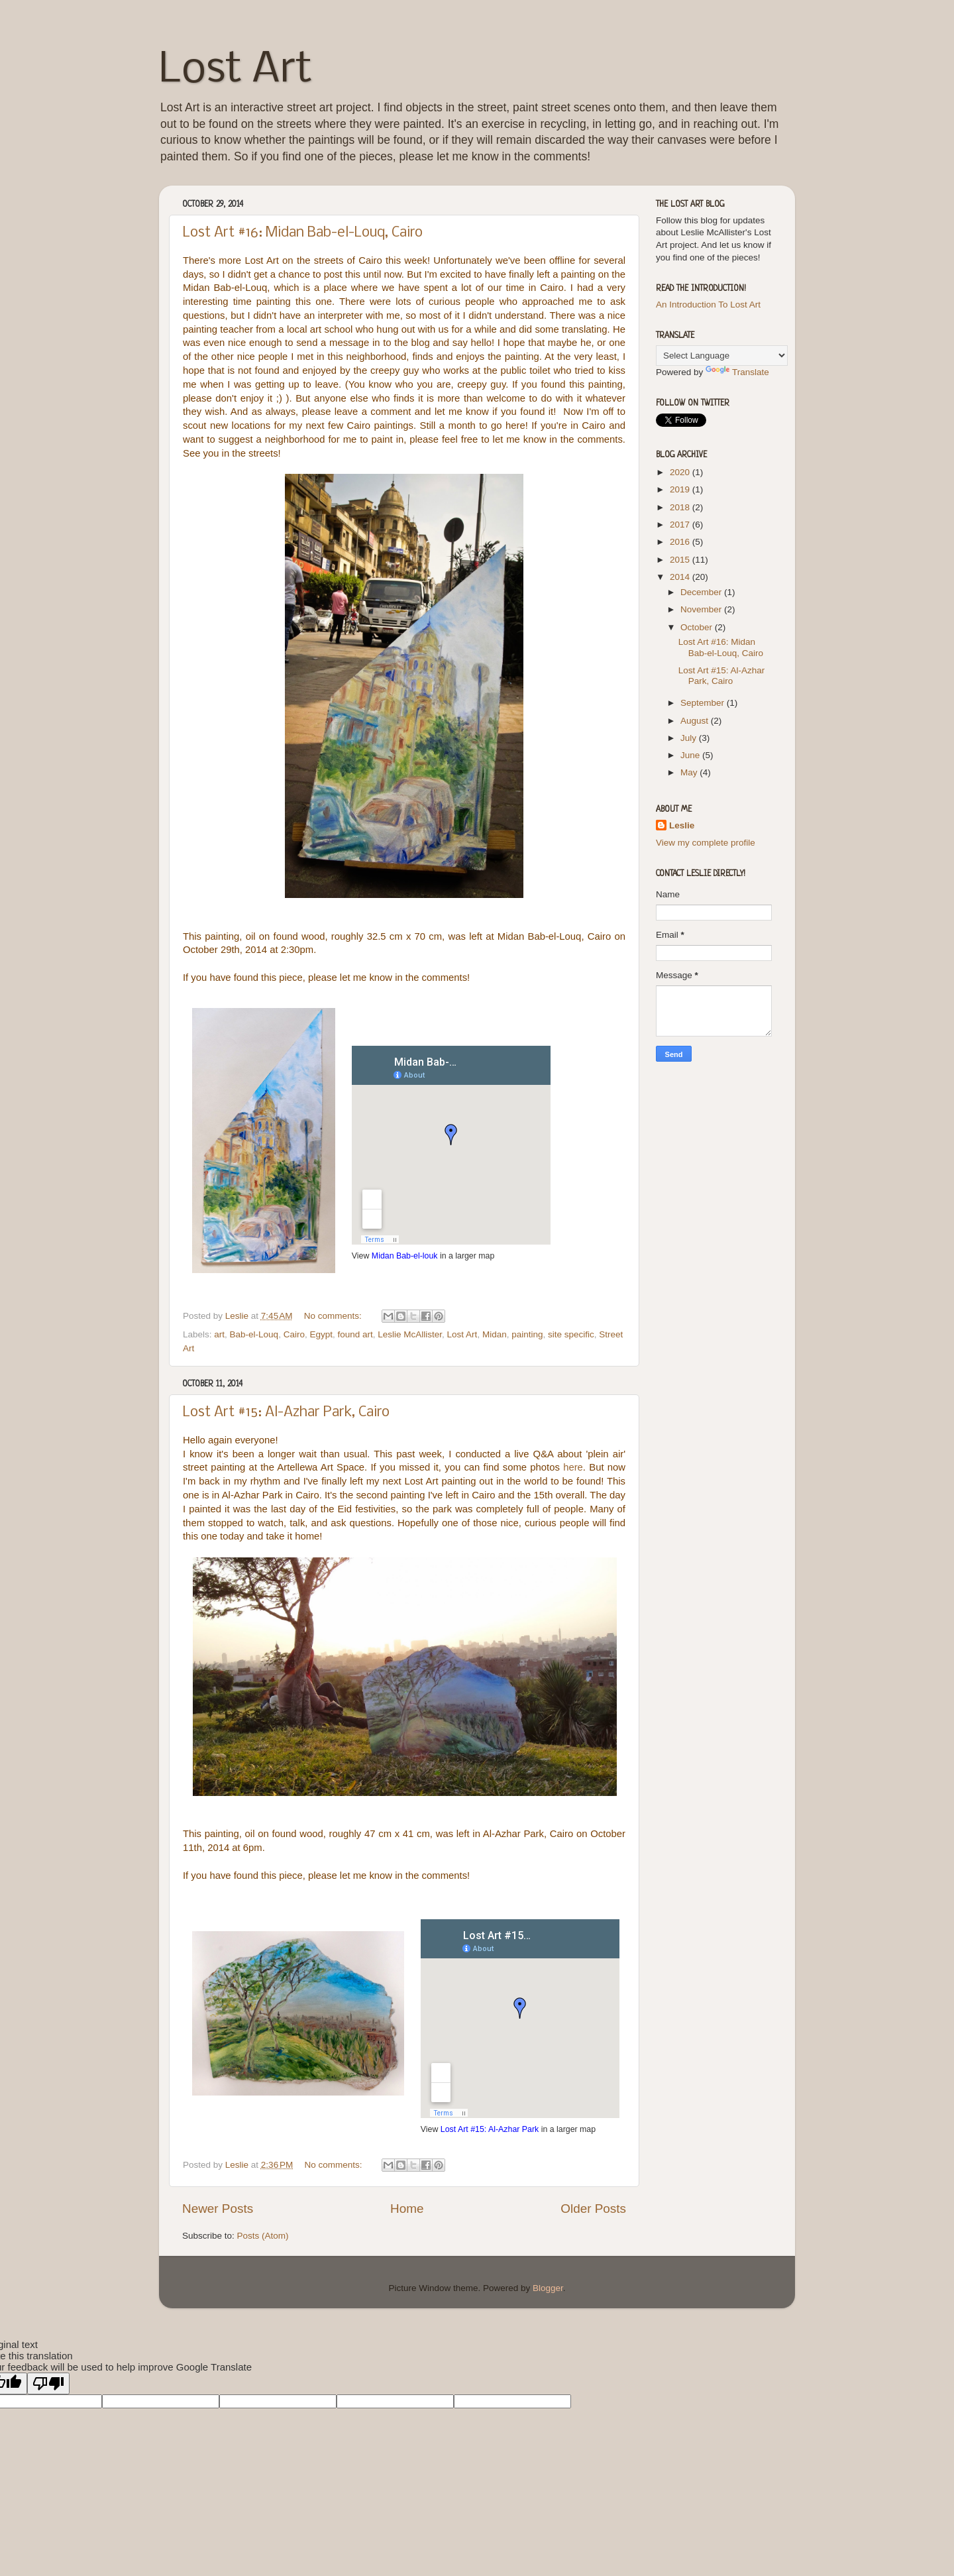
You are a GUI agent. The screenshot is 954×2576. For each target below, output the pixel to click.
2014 (681, 577)
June (691, 755)
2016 (681, 542)
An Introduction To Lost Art (708, 304)
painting (527, 1334)
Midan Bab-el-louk (405, 1255)
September (703, 703)
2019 (681, 489)
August (695, 721)
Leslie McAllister (410, 1334)
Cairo (294, 1334)
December (702, 592)
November (702, 609)
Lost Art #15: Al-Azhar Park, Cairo (286, 1412)
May (690, 772)
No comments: (334, 1316)
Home (406, 2208)
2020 (681, 472)
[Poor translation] (48, 2383)
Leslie (681, 825)
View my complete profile (705, 843)
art (219, 1334)
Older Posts (593, 2208)
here (573, 1467)
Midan (494, 1334)
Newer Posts (217, 2208)
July (689, 738)
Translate (737, 372)
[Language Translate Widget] (722, 355)
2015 (681, 560)
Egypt (321, 1334)
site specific (571, 1334)
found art (354, 1334)
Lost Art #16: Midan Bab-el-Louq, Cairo (303, 233)
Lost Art (235, 70)
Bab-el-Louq (254, 1334)
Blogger (548, 2288)
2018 (681, 507)
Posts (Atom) (263, 2236)
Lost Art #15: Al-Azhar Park (490, 2129)
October (697, 627)
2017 (681, 525)
